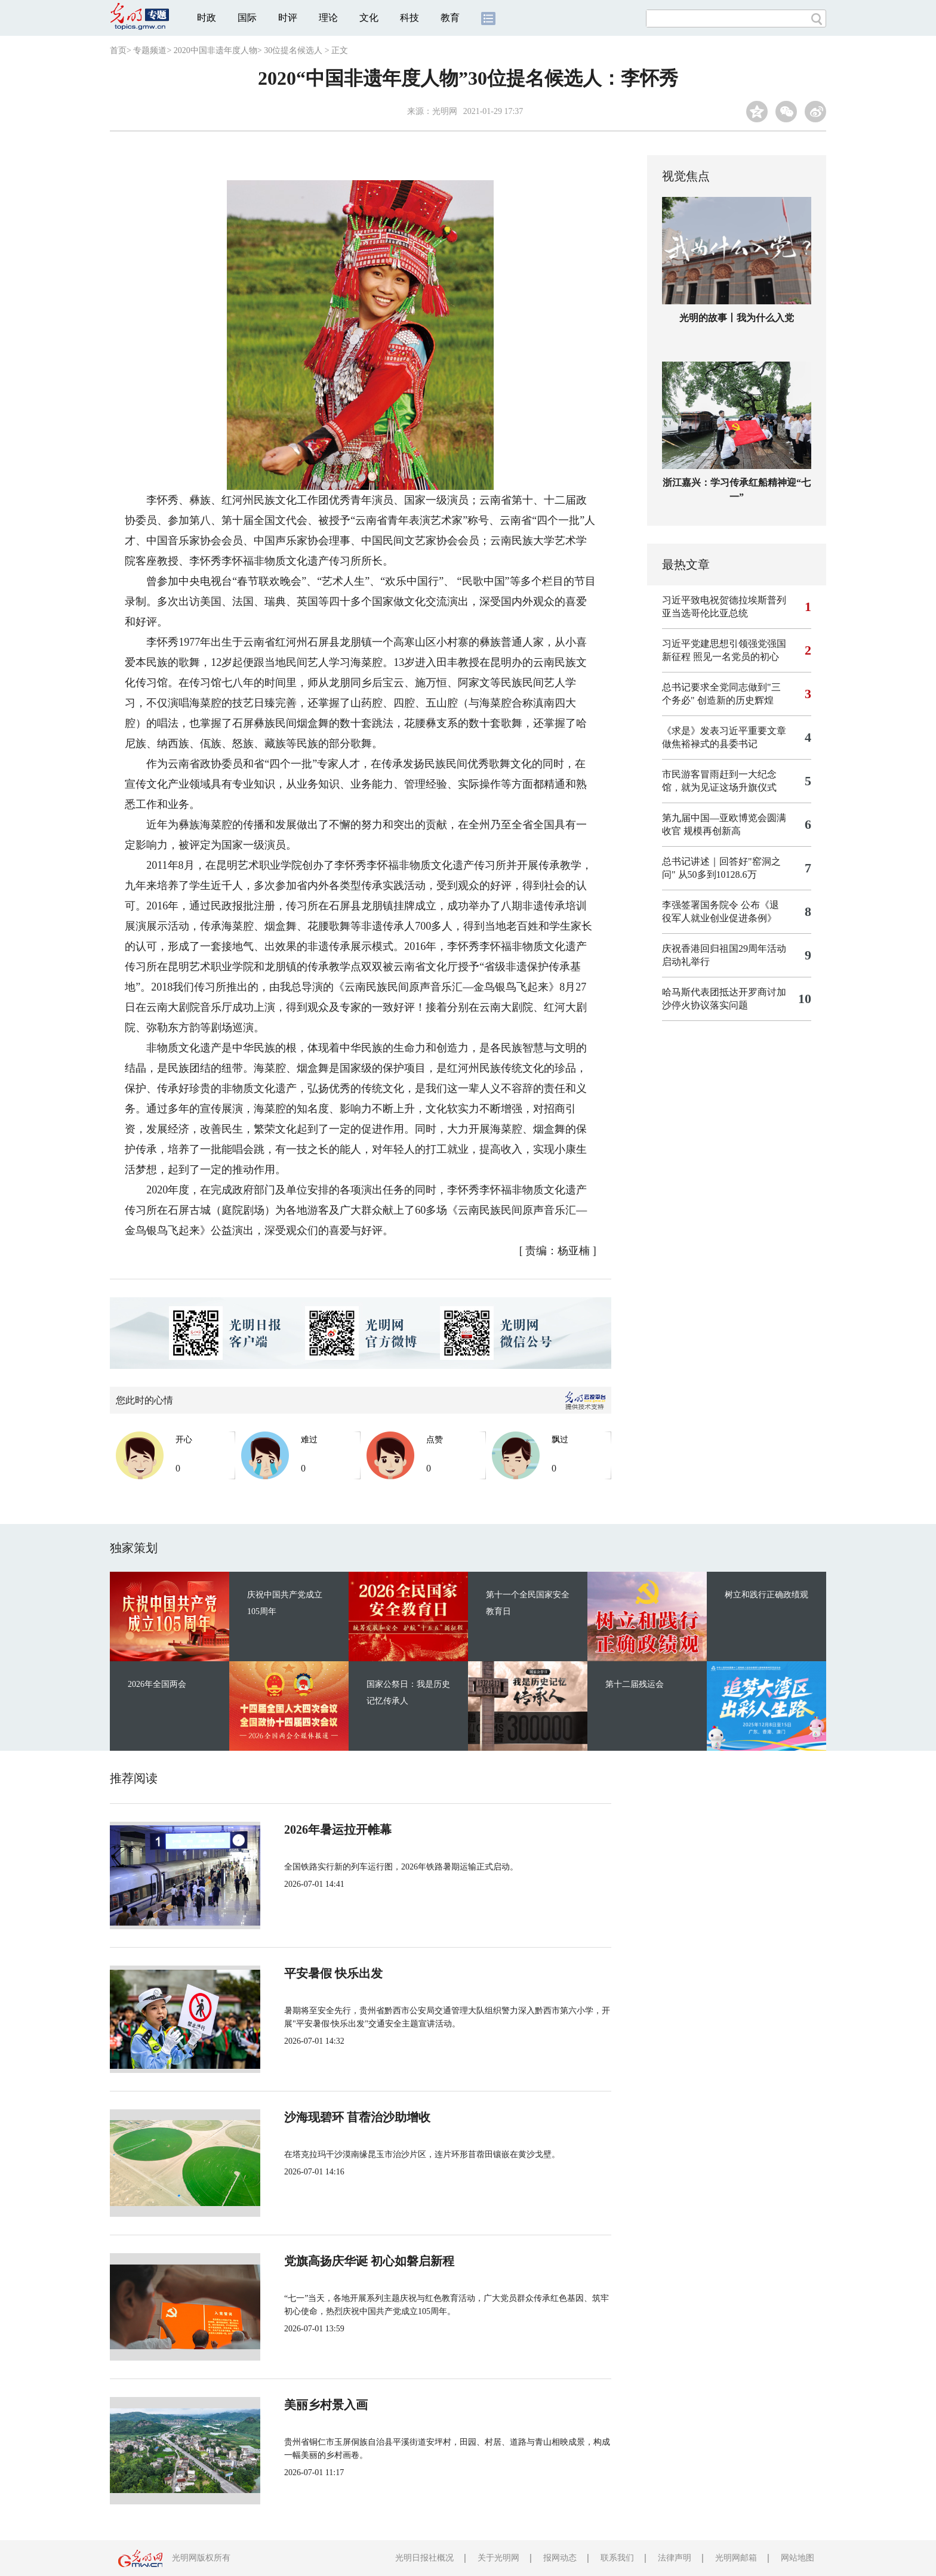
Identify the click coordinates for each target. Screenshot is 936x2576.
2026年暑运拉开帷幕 (338, 1829)
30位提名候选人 (293, 50)
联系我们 (617, 2557)
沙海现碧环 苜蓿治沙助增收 (357, 2117)
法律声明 (674, 2557)
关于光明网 (498, 2557)
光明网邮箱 (736, 2557)
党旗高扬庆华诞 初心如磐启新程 (369, 2261)
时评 (287, 18)
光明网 (444, 111)
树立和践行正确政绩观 (766, 1594)
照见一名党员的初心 (736, 657)
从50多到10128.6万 (717, 874)
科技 (409, 18)
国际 (247, 18)
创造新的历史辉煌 (735, 700)
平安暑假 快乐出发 (333, 1973)
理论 (328, 18)
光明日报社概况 (424, 2557)
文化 (368, 18)
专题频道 (150, 50)
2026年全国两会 (157, 1684)
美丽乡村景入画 (326, 2404)
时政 (206, 18)
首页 (118, 50)
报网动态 (560, 2557)
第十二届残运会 (634, 1684)
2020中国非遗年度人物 (215, 50)
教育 (450, 18)
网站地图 (797, 2557)
